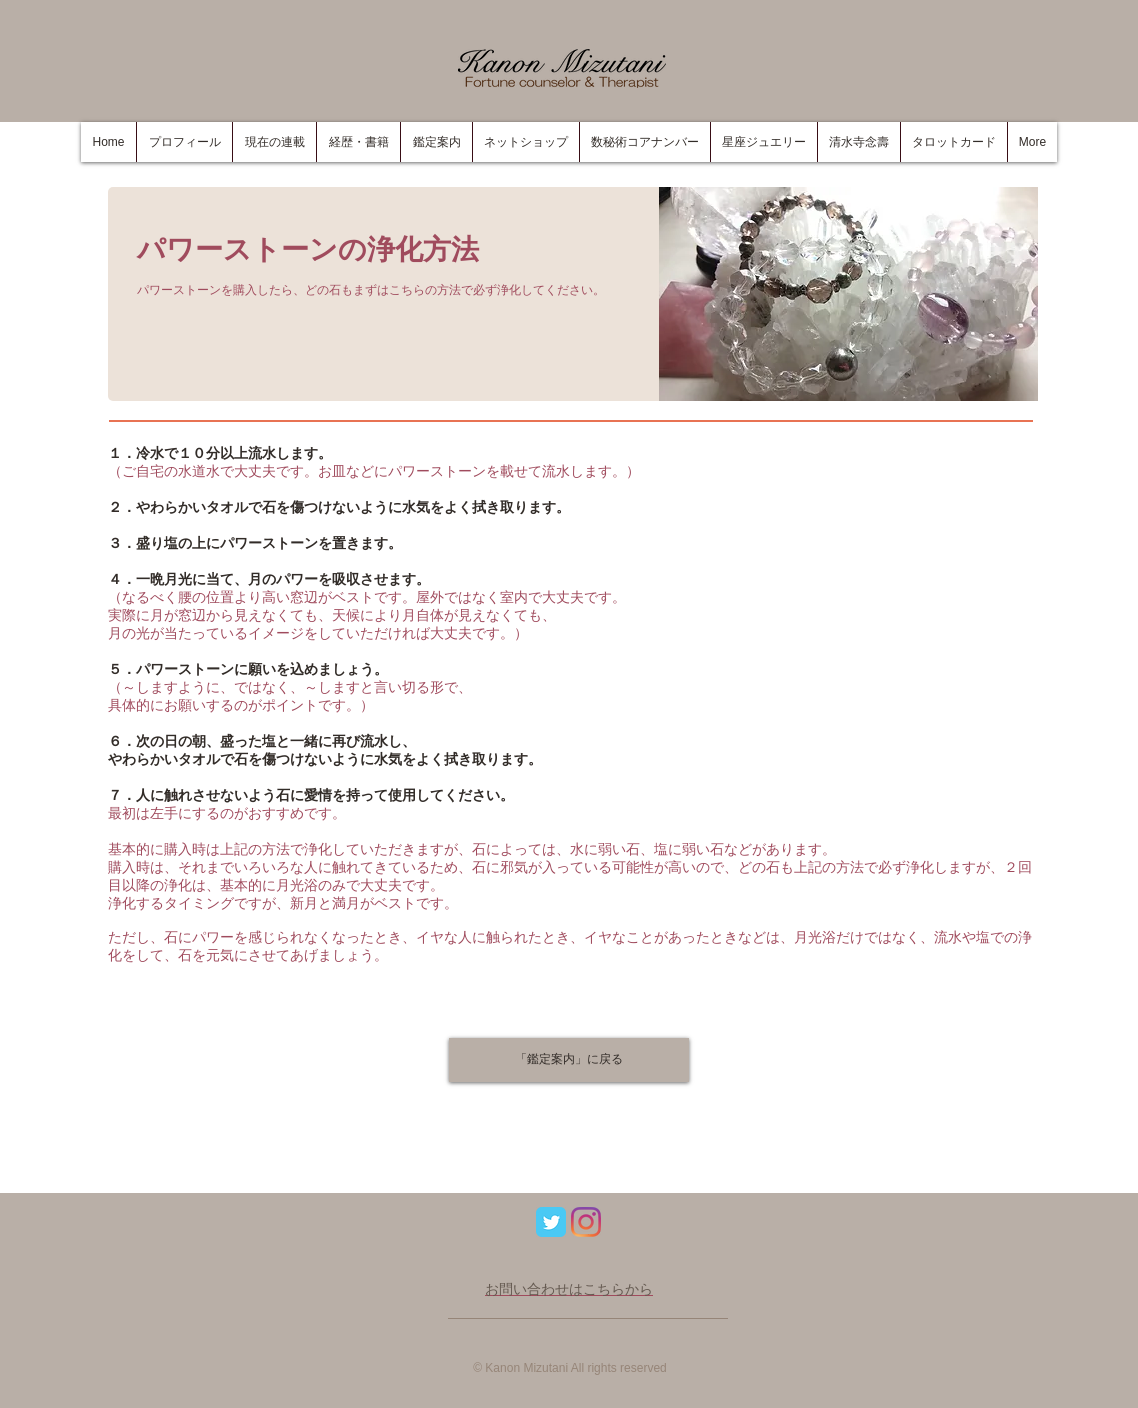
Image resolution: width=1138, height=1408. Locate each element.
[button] (358, 142)
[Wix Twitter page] (551, 1222)
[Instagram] (586, 1222)
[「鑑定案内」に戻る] (569, 1060)
